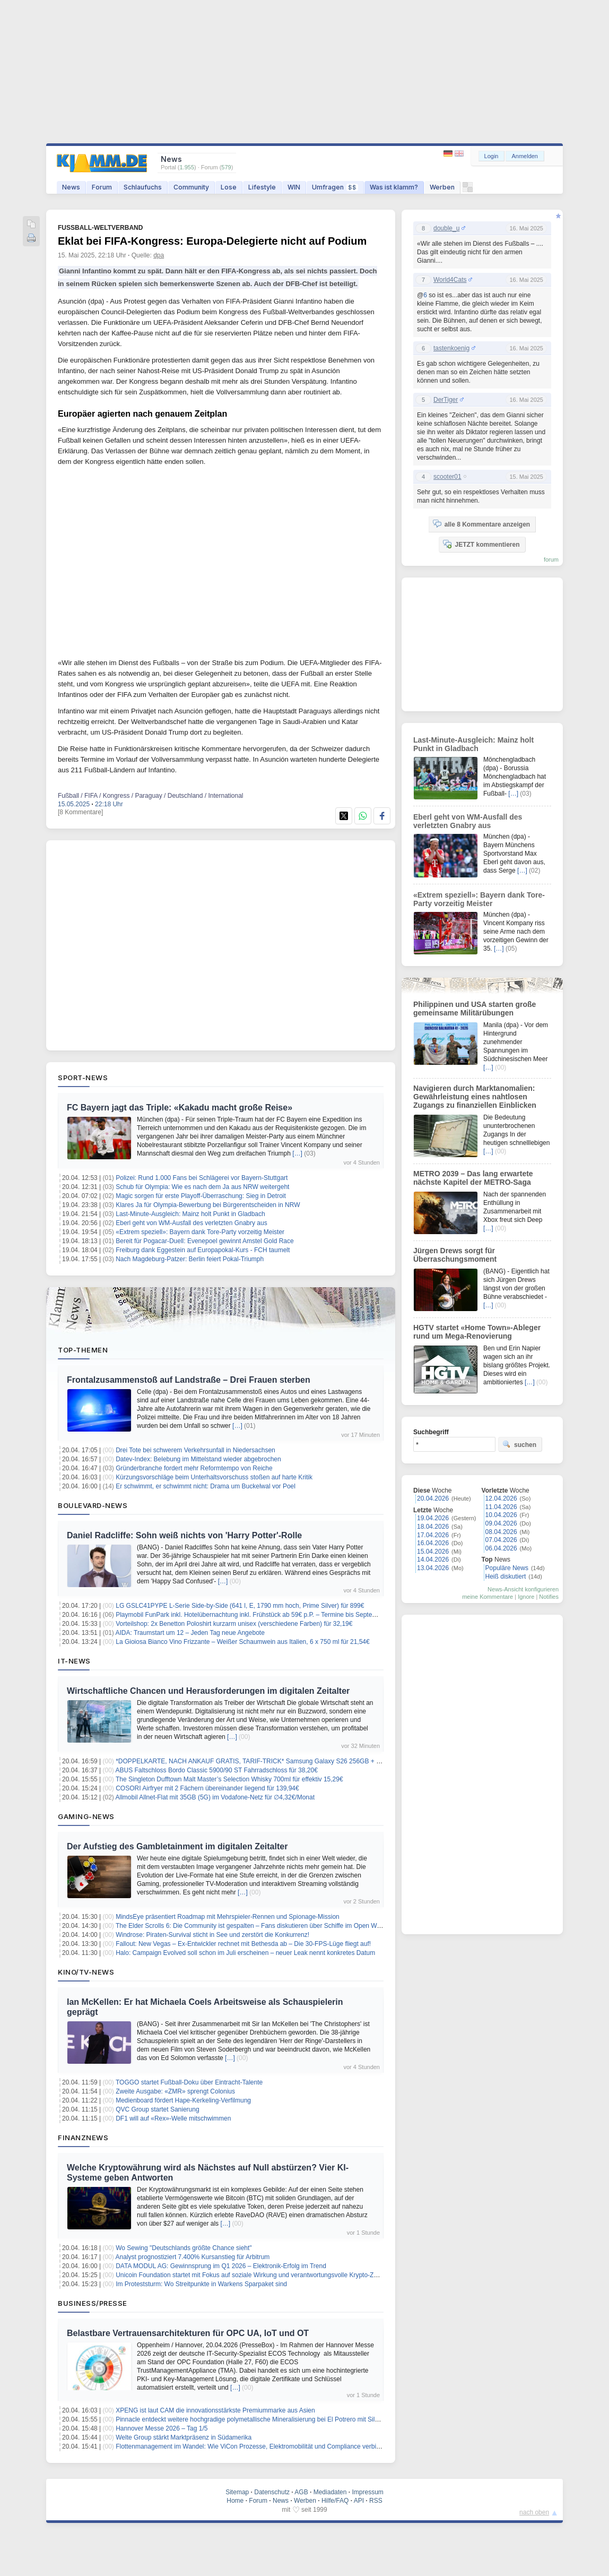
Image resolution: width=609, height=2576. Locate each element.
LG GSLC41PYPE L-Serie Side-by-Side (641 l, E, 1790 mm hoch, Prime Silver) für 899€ (240, 1605)
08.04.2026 (501, 1532)
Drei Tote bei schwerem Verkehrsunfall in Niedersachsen (195, 1450)
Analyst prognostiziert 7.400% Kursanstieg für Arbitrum (193, 2257)
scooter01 (447, 476)
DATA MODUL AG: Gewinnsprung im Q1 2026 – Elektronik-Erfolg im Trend (221, 2266)
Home (235, 2500)
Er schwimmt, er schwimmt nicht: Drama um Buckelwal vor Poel (205, 1486)
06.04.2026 (501, 1548)
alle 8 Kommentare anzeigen (481, 524)
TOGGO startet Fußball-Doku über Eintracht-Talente (189, 2082)
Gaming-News (86, 1816)
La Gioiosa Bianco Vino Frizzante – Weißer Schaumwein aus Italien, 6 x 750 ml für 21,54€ (242, 1641)
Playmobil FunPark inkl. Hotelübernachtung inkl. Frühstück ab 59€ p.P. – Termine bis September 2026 (259, 1614)
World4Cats (449, 279)
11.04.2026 (501, 1507)
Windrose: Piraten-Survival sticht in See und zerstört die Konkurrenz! (212, 1935)
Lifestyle (262, 187)
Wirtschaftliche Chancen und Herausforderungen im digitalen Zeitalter (208, 1690)
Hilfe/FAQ (335, 2500)
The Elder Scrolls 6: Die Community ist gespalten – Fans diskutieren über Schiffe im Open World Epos (260, 1925)
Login (491, 156)
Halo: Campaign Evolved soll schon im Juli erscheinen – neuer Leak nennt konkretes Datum (245, 1953)
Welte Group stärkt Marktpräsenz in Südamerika (183, 2437)
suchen (519, 1444)
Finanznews (83, 2137)
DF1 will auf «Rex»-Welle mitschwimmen (173, 2118)
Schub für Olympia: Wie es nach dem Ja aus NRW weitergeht (202, 1187)
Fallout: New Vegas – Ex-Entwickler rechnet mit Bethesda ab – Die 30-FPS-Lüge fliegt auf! (243, 1944)
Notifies (549, 1596)
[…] (297, 1153)
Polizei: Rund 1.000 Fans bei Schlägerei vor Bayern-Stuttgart (202, 1178)
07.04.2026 (501, 1540)
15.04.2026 (433, 1551)
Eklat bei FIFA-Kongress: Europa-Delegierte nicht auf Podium (212, 241)
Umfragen (335, 187)
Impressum (367, 2492)
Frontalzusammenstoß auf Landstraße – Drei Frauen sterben (188, 1379)
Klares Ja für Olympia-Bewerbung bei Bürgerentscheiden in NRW (208, 1205)
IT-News (74, 1661)
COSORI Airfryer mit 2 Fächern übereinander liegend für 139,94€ (207, 1788)
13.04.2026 (433, 1568)
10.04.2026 (501, 1515)
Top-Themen (83, 1350)
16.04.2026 (433, 1543)
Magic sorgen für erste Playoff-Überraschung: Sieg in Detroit (201, 1196)
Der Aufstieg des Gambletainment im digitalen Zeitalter (177, 1846)
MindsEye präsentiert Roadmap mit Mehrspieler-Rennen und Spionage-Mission (228, 1916)
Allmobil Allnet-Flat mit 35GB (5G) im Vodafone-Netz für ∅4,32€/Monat (215, 1797)
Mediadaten (330, 2492)
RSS (375, 2500)
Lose (229, 187)
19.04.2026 (433, 1518)
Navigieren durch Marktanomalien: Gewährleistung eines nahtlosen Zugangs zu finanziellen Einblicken (474, 1096)
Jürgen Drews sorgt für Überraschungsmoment (455, 1254)
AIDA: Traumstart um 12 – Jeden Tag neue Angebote (190, 1632)
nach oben (534, 2512)
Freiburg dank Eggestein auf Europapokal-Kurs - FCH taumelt (203, 1250)
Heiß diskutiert (505, 1576)
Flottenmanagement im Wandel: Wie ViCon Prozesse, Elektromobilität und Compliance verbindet (252, 2446)
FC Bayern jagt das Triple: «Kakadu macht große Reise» (179, 1107)
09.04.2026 (501, 1523)
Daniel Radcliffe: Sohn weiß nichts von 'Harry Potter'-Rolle (184, 1535)
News (71, 187)
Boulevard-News (92, 1505)
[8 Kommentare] (80, 812)
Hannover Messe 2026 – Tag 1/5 (161, 2428)
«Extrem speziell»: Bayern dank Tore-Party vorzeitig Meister (200, 1232)
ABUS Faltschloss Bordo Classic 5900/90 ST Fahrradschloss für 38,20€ (217, 1770)
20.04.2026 (433, 1498)
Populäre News (506, 1568)
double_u (446, 228)
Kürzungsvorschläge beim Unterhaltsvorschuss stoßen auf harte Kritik (214, 1477)
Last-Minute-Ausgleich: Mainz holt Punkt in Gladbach (190, 1214)
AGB (301, 2492)
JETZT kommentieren (481, 544)
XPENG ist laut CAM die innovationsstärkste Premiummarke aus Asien (215, 2410)
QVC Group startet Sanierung (157, 2109)
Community (191, 187)
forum (551, 559)
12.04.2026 (501, 1498)
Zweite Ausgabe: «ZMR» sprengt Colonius (175, 2091)
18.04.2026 (433, 1526)
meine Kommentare (487, 1596)
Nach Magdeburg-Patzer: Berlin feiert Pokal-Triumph (190, 1259)
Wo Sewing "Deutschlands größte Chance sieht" (183, 2248)
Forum (102, 187)
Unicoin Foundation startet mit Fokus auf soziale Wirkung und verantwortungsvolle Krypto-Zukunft (253, 2275)
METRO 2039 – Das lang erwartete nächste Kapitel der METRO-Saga (473, 1177)
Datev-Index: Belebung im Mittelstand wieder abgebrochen (198, 1459)
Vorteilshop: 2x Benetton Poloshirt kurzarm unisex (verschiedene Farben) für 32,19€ (234, 1623)
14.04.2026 (433, 1559)
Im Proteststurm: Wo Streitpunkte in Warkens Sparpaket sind (201, 2284)
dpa (158, 255)
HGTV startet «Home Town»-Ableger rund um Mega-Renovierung (477, 1331)
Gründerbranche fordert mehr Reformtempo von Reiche (194, 1468)
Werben (442, 187)
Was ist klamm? (394, 187)
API (359, 2500)
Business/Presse (92, 2303)
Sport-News (83, 1077)
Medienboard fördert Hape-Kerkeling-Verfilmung (183, 2100)
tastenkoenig (451, 348)
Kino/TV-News (86, 1972)
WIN (294, 187)
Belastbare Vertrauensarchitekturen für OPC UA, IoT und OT (188, 2333)
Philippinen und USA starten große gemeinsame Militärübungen (474, 1008)
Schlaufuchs (143, 187)
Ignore (526, 1596)
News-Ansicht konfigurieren (523, 1589)
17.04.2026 (433, 1535)
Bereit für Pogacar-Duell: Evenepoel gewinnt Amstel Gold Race (205, 1241)
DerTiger (445, 399)
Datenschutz (272, 2492)
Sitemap (237, 2492)
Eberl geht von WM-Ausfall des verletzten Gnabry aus (191, 1223)
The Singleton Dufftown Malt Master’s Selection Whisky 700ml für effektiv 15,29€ (229, 1779)
